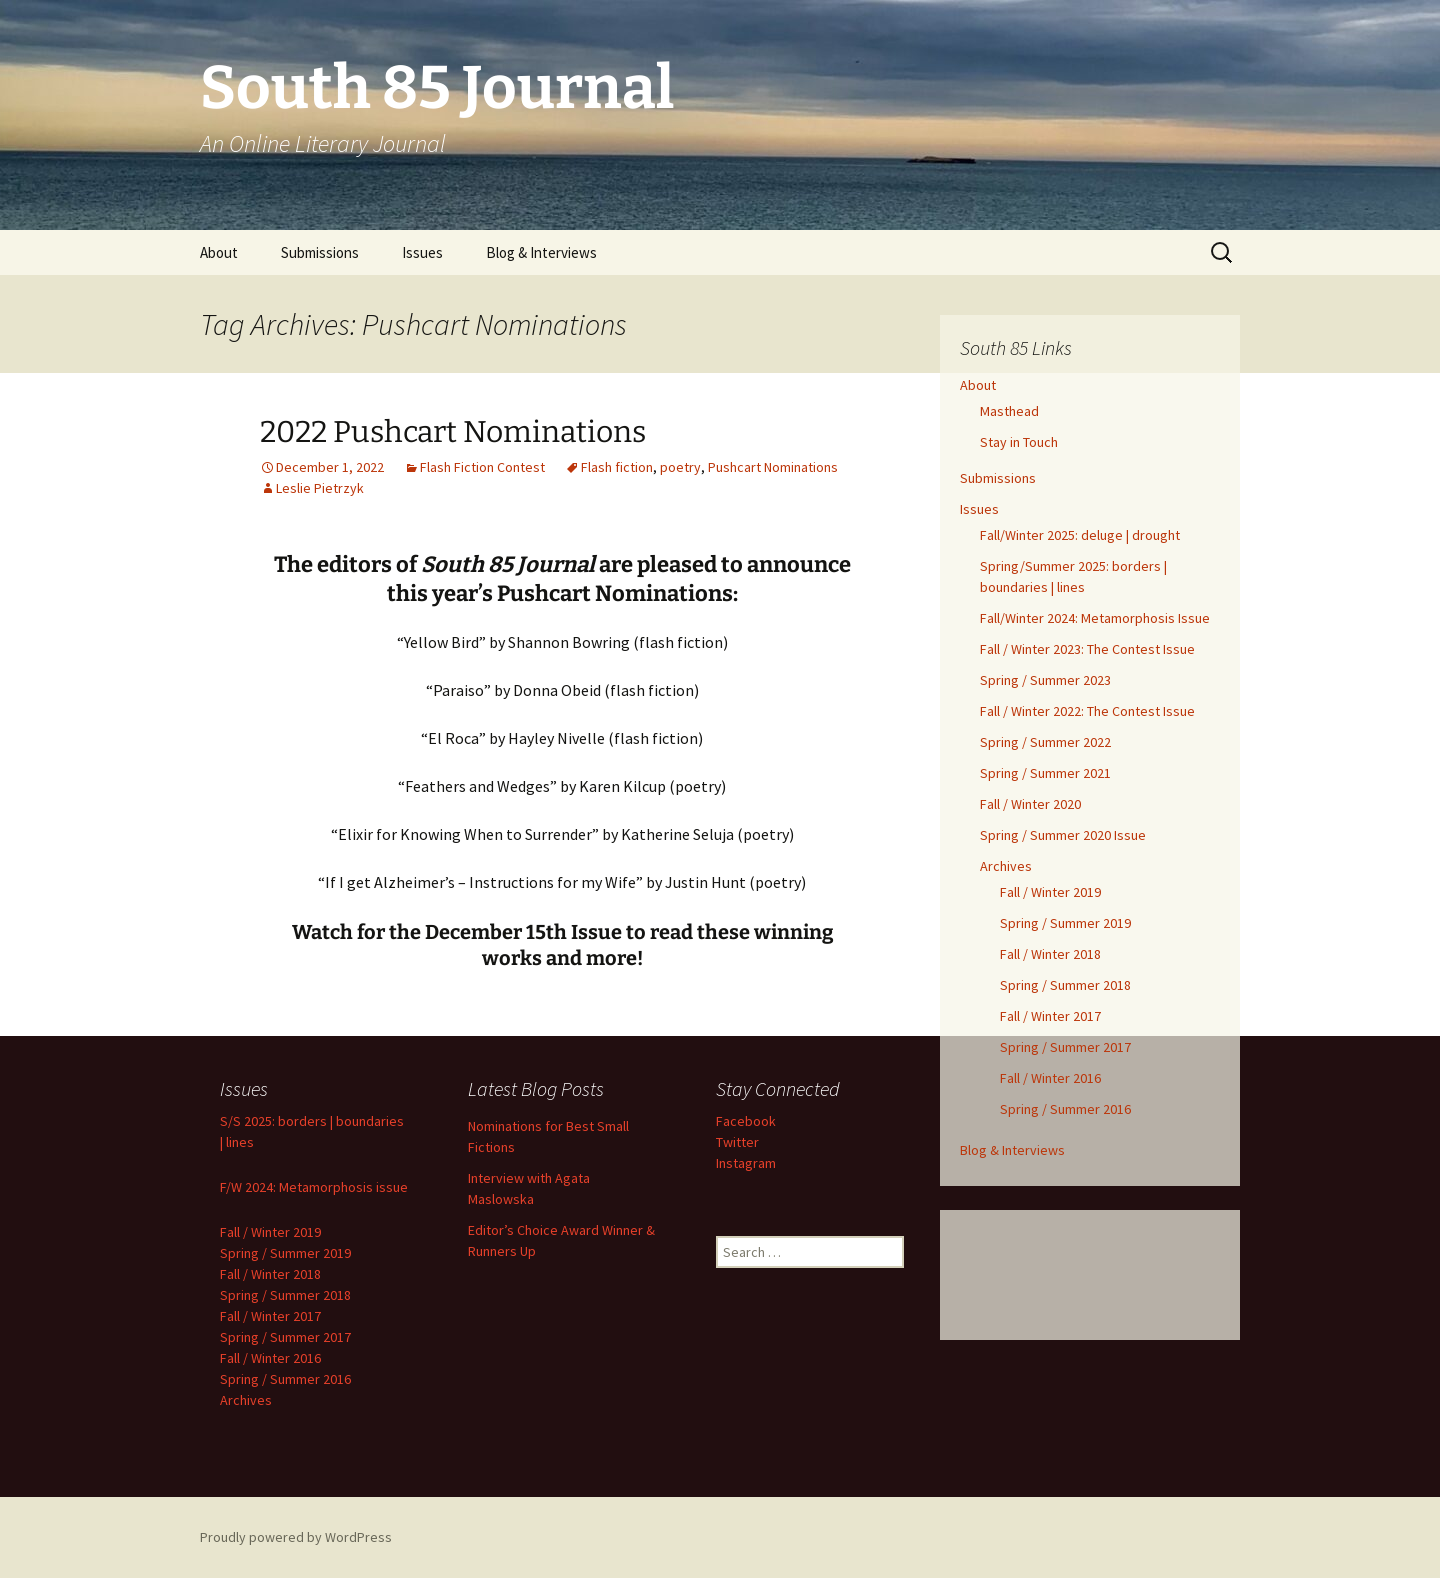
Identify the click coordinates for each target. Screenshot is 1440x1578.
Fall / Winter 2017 (1050, 1016)
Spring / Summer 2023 (1045, 680)
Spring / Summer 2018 (1065, 985)
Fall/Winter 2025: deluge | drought (1080, 535)
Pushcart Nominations (773, 467)
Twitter (737, 1142)
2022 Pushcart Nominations (453, 432)
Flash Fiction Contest (482, 467)
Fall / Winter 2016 (1050, 1078)
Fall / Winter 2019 (1050, 892)
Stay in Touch (1019, 442)
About (219, 252)
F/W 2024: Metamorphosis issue (314, 1187)
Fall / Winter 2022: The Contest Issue (1087, 711)
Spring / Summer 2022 (1045, 742)
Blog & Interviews (541, 252)
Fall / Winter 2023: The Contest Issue (1087, 649)
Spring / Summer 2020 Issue (1063, 835)
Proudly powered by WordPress (296, 1537)
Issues (422, 252)
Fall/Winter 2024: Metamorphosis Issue (1095, 618)
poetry (680, 467)
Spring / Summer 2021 (1045, 773)
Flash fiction (617, 467)
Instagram (746, 1163)
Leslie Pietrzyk (320, 488)
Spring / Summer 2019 (1065, 923)
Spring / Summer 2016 (1065, 1109)
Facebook (746, 1121)
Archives (1006, 866)
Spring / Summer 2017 (1065, 1047)
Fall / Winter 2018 (1050, 954)
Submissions (320, 252)
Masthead (1009, 411)
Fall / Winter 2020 (1030, 804)
